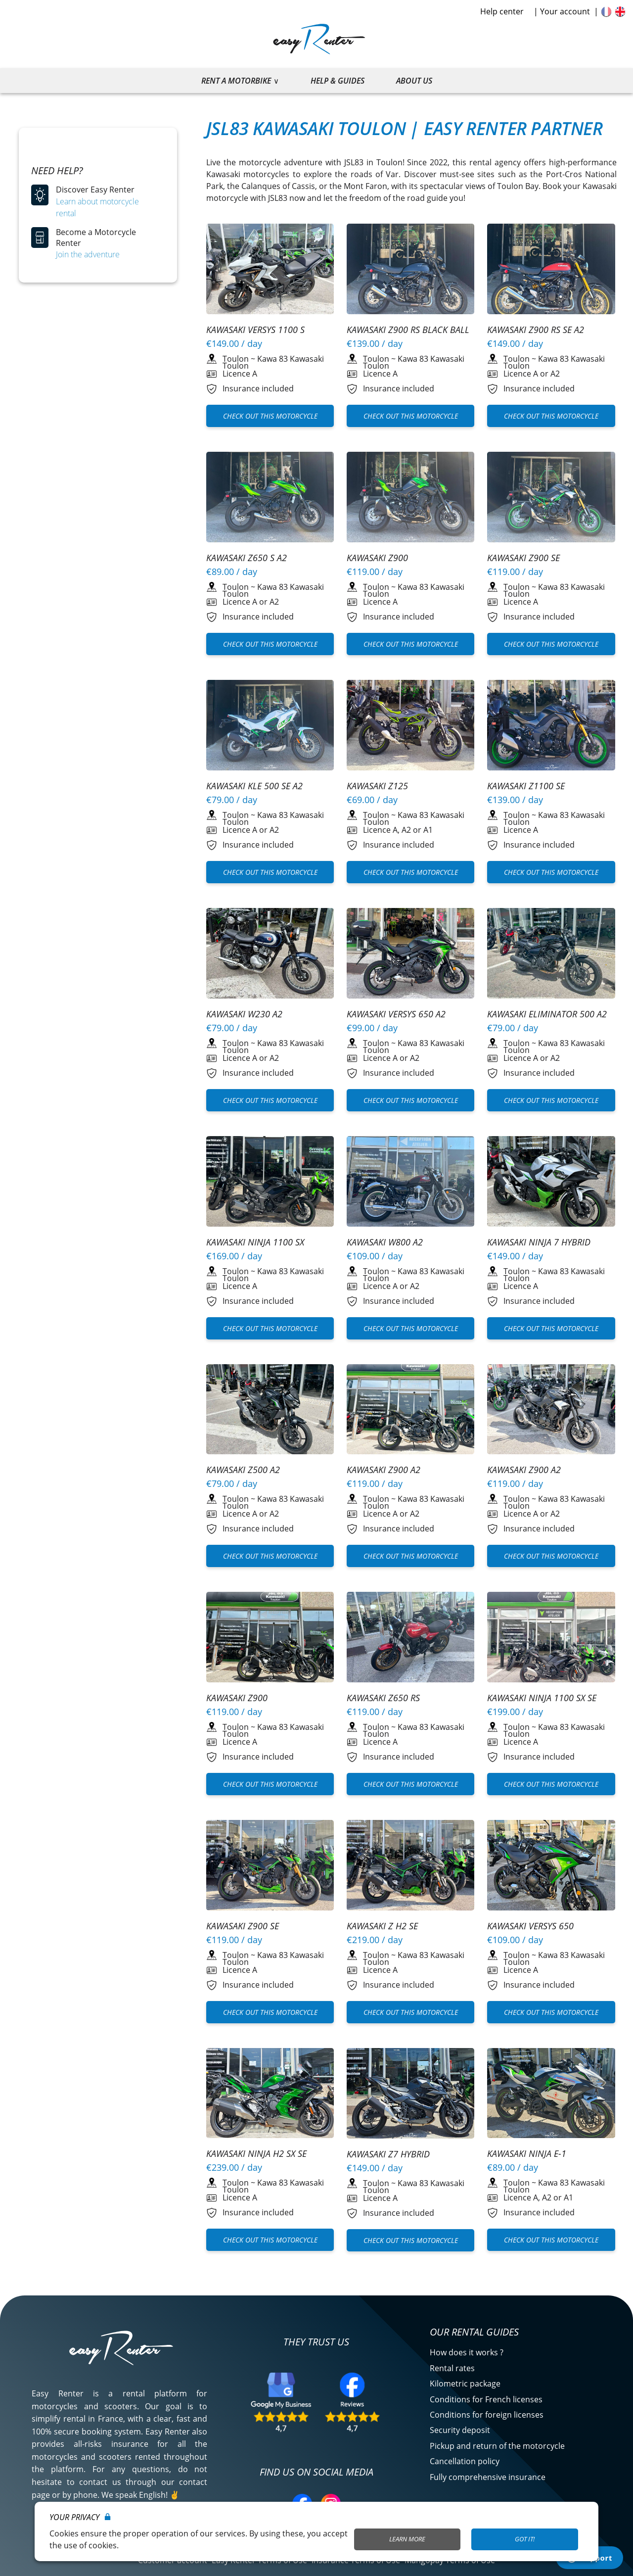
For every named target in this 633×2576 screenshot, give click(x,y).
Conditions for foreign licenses (486, 2414)
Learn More (407, 2538)
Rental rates (452, 2368)
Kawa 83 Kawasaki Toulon (273, 362)
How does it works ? (466, 2352)
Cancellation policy (464, 2461)
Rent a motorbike (236, 80)
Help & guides (337, 80)
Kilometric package (465, 2383)
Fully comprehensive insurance (487, 2477)
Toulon (236, 358)
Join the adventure (88, 254)
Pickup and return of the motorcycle (497, 2445)
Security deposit (460, 2430)
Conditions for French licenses (486, 2399)
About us (414, 80)
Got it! (525, 2538)
